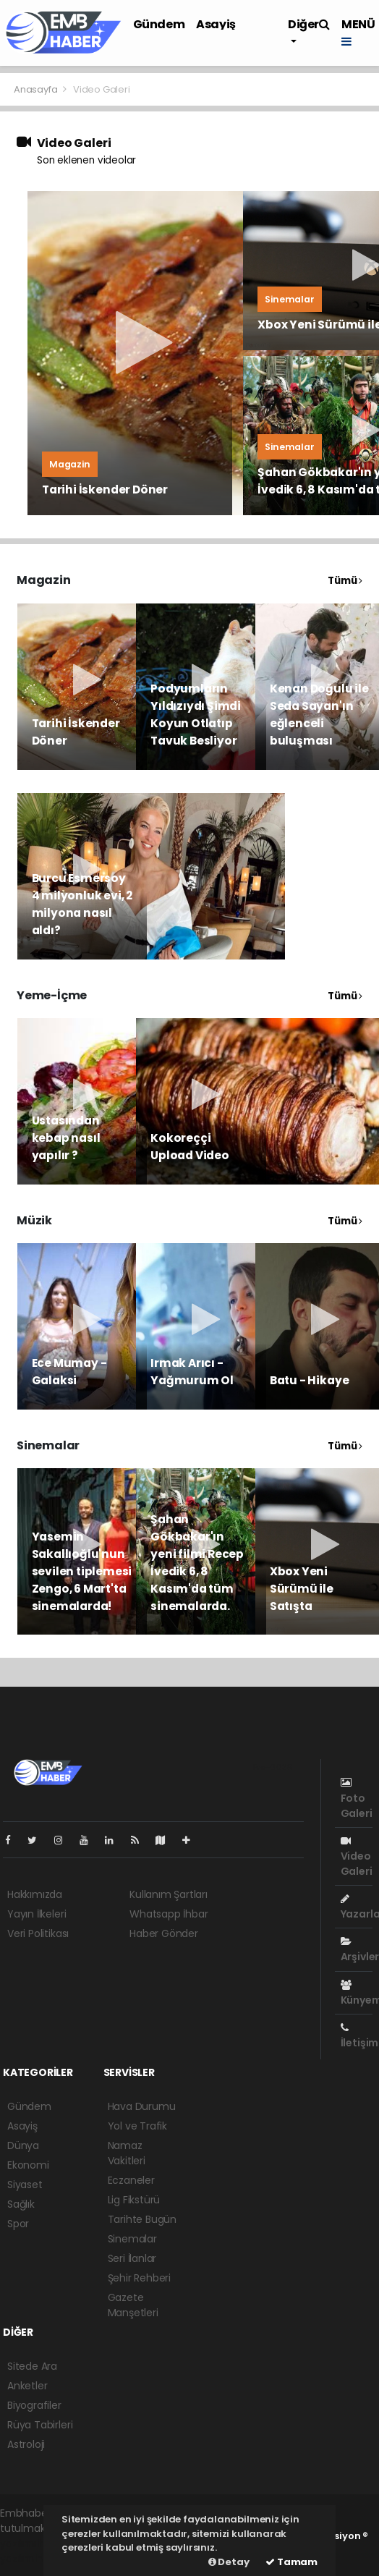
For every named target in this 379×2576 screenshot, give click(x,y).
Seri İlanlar (132, 2258)
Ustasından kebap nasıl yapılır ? (66, 1138)
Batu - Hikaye (309, 1380)
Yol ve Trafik (138, 2126)
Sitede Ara (32, 2366)
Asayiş (216, 24)
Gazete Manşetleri (133, 2305)
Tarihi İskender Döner (105, 489)
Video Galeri (101, 89)
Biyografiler (34, 2405)
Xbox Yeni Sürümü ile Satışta (301, 1589)
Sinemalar (132, 2239)
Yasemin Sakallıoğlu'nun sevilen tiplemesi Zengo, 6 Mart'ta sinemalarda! (82, 1571)
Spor (18, 2223)
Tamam (291, 2562)
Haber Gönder (163, 1933)
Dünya (23, 2145)
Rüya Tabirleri (39, 2425)
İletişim (359, 2036)
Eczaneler (131, 2180)
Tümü (345, 581)
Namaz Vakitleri (126, 2153)
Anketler (27, 2385)
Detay (229, 2562)
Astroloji (26, 2444)
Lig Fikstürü (134, 2199)
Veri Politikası (38, 1933)
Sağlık (21, 2204)
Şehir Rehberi (139, 2278)
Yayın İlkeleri (36, 1914)
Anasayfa (36, 89)
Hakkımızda (34, 1894)
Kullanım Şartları (168, 1894)
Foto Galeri (356, 1798)
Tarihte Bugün (142, 2219)
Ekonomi (28, 2165)
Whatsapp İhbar (168, 1914)
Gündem (159, 24)
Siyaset (25, 2184)
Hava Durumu (142, 2106)
